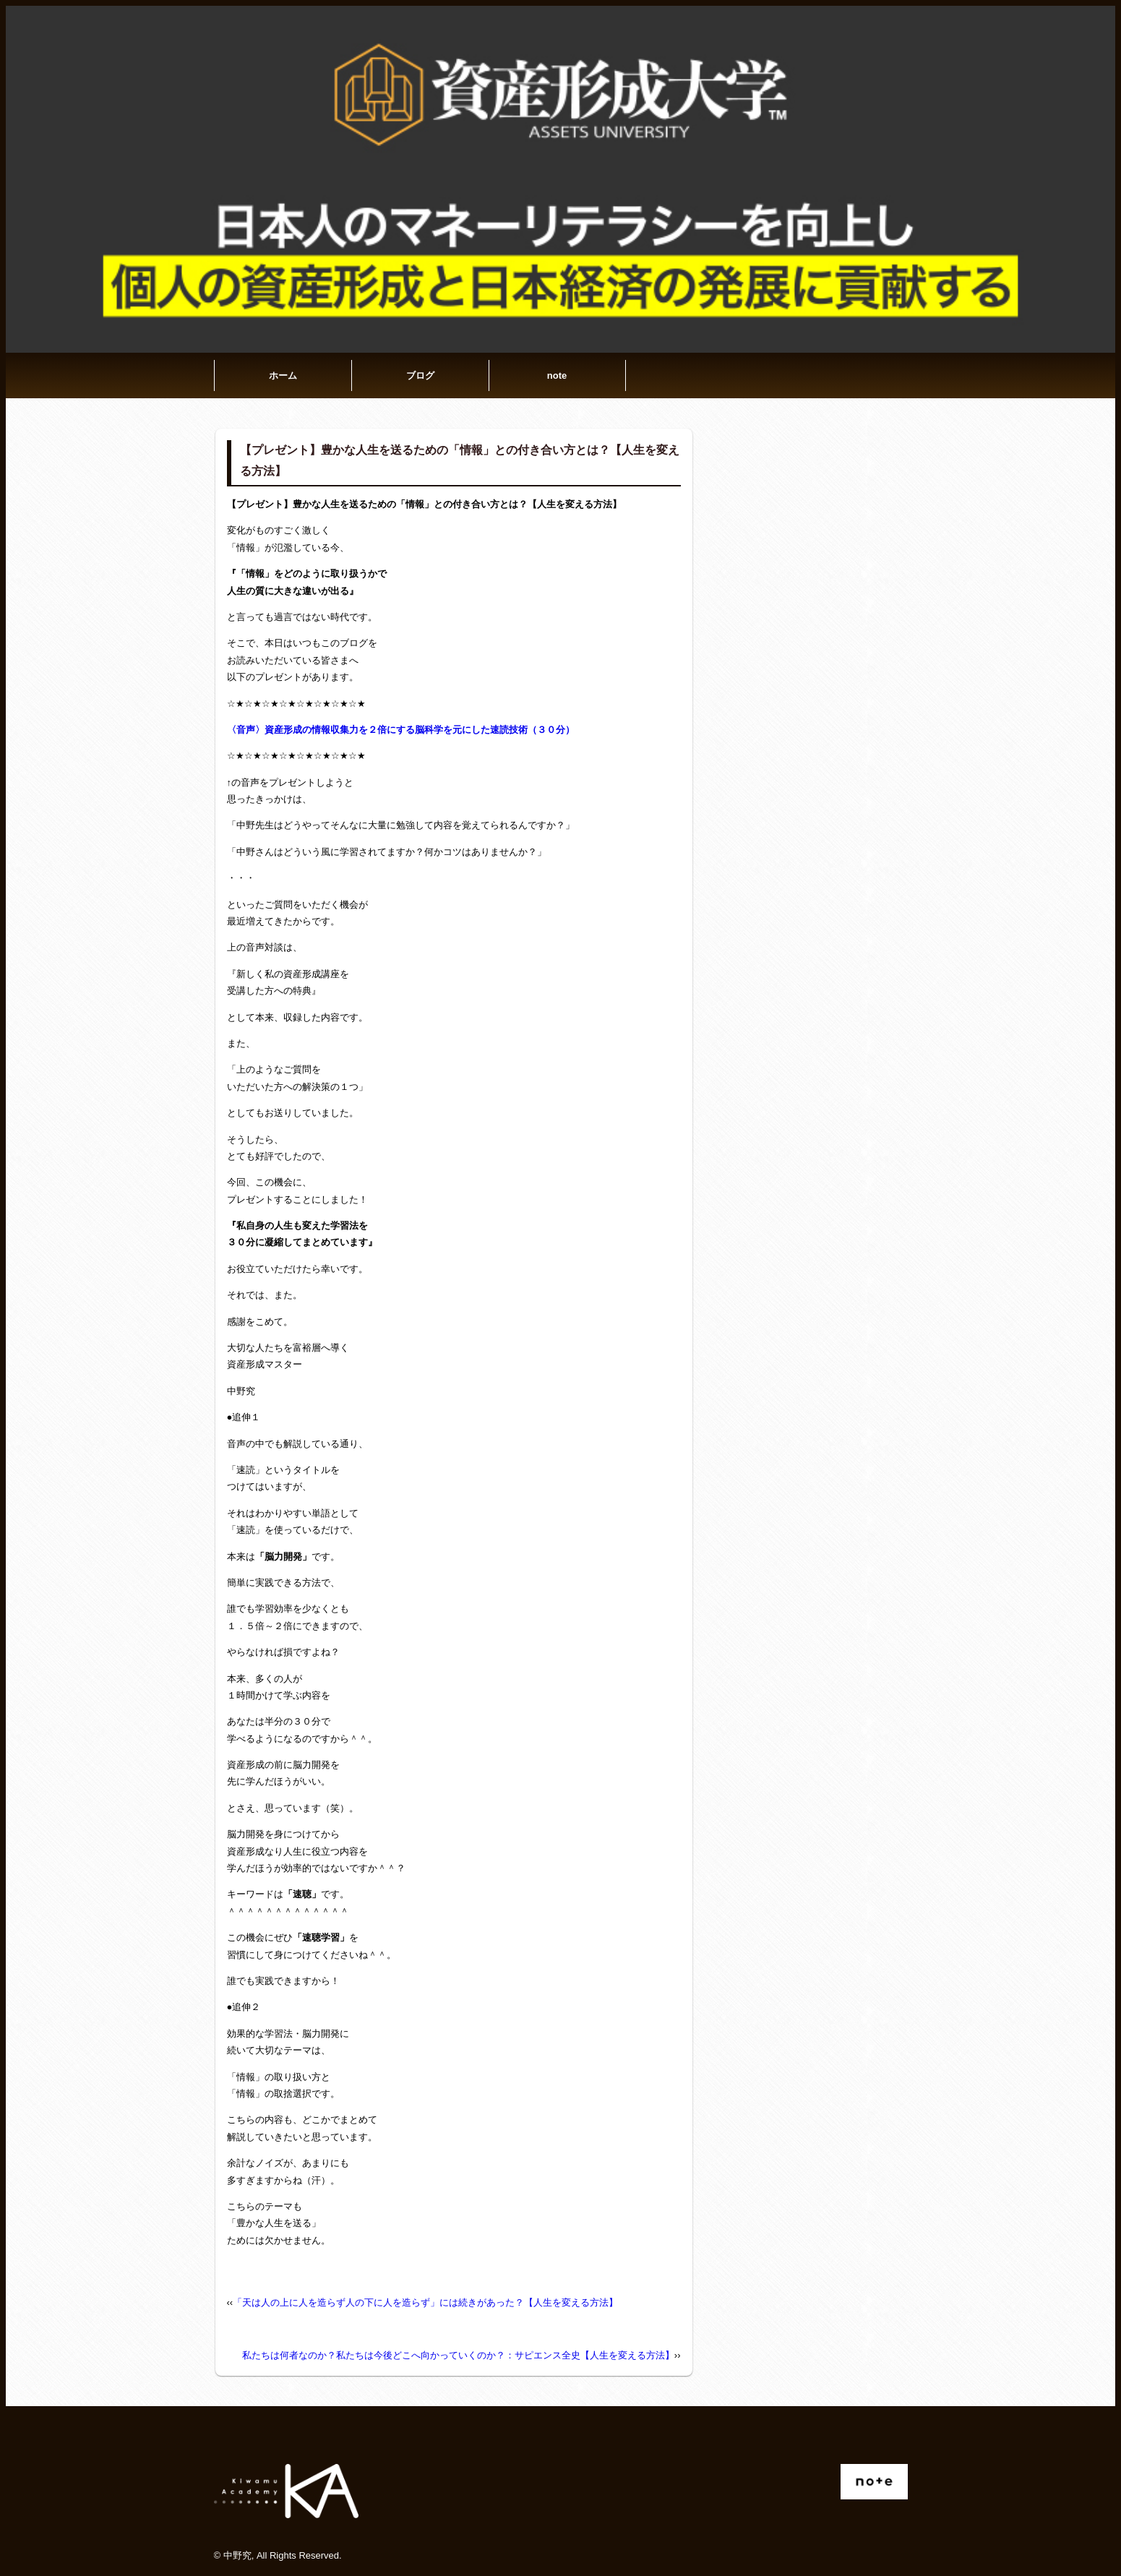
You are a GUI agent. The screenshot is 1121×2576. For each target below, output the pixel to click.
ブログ (420, 375)
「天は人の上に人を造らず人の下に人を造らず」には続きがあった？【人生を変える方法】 (425, 2302)
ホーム (283, 375)
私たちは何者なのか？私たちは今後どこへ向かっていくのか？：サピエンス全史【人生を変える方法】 (458, 2355)
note (557, 375)
